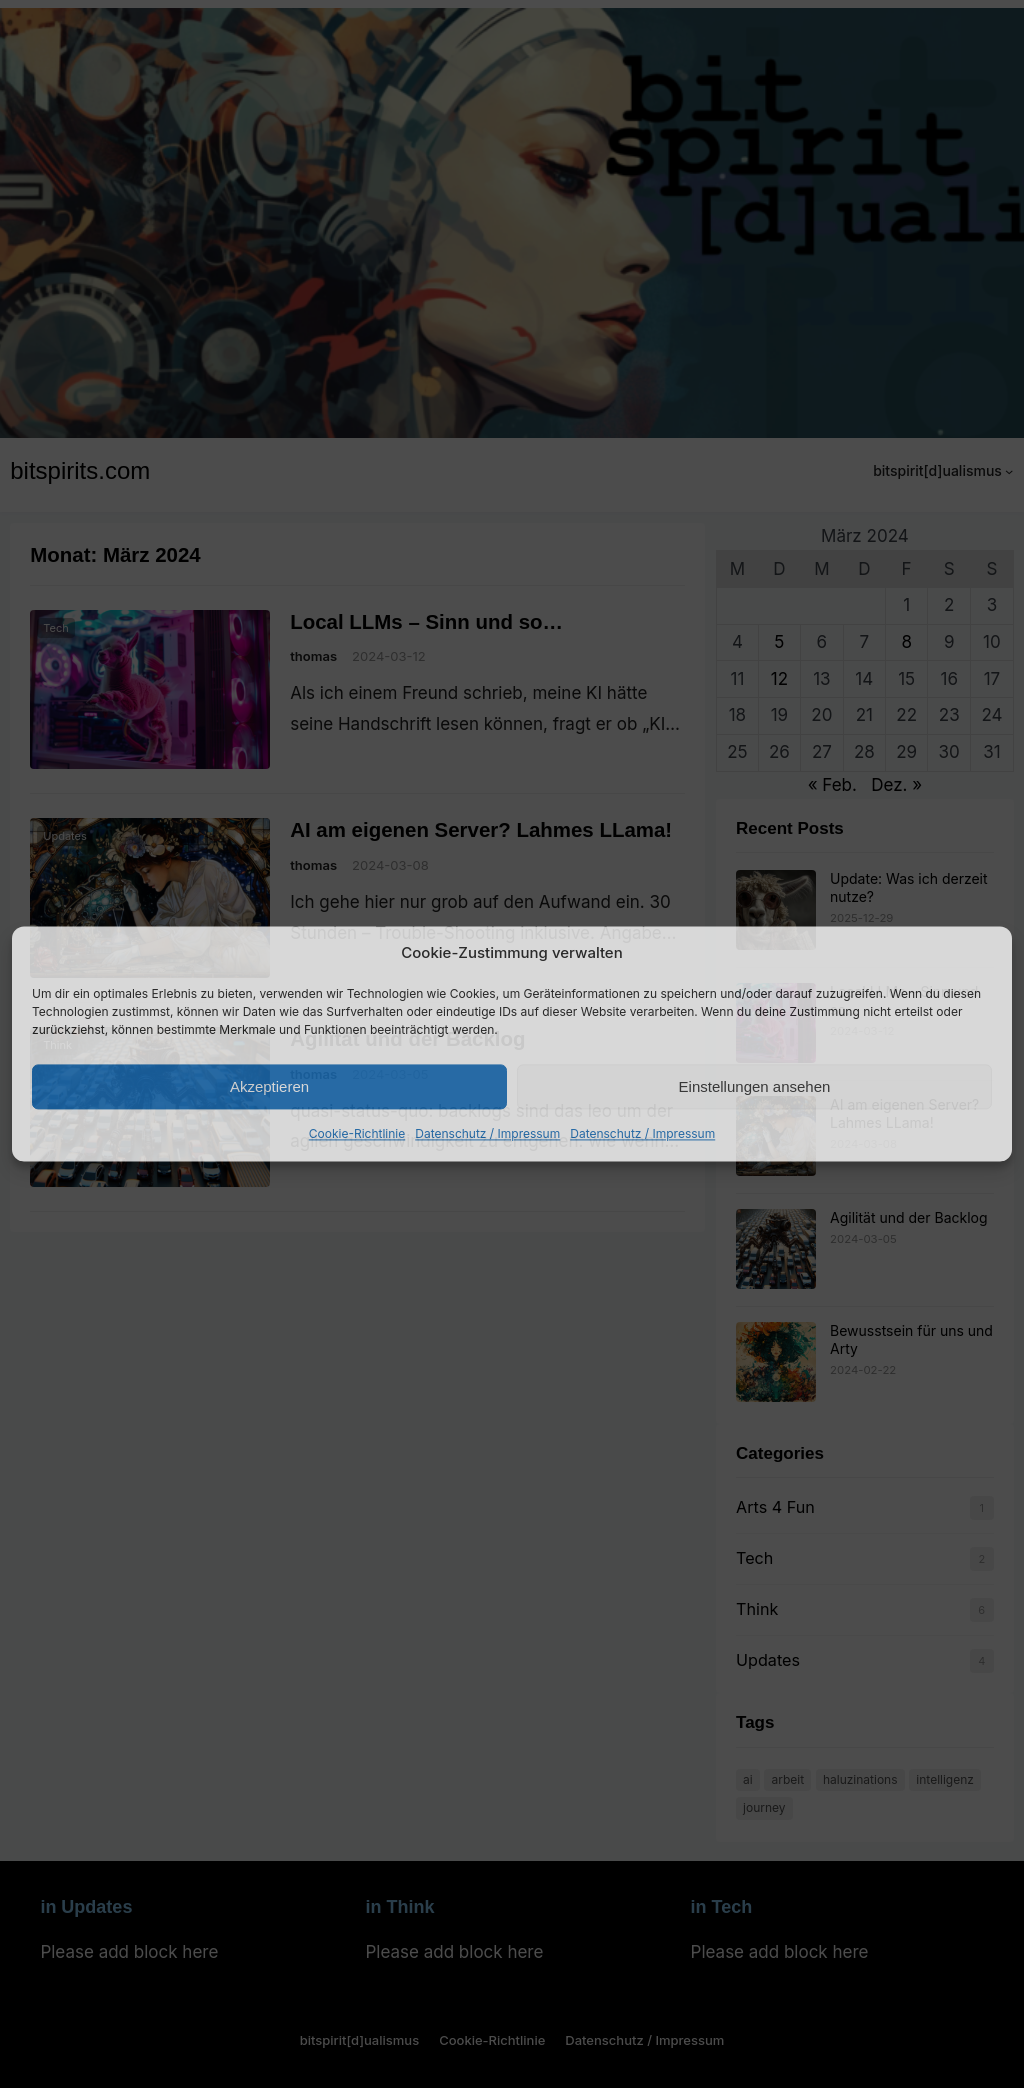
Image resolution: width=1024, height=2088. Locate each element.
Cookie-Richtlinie (357, 1133)
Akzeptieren (269, 1086)
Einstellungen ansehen (755, 1086)
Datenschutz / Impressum (487, 1133)
